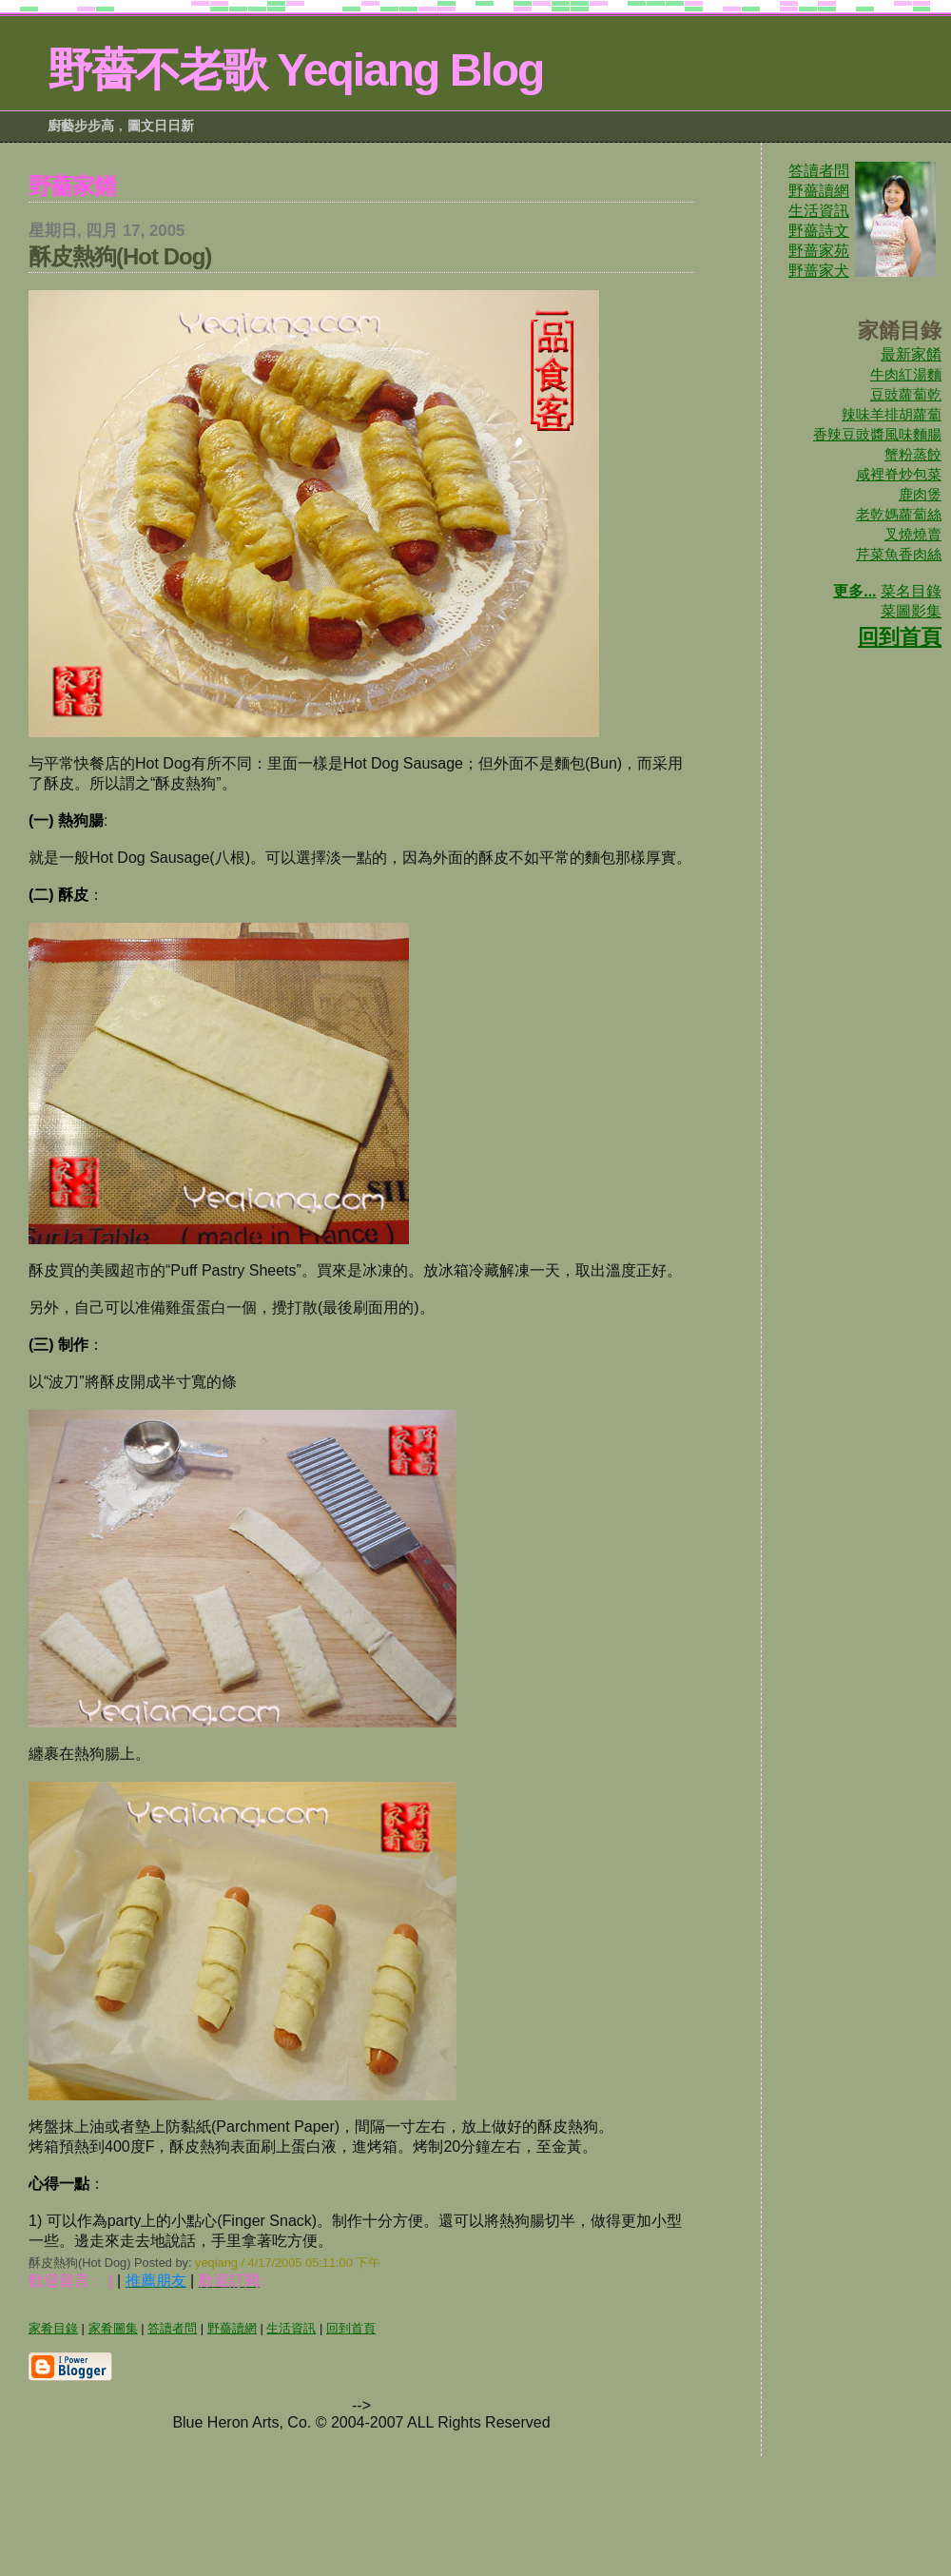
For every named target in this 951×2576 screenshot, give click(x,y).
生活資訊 (818, 211)
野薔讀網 (818, 191)
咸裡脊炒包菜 (898, 474)
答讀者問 (818, 171)
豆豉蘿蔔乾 (905, 394)
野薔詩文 (818, 231)
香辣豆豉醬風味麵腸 (877, 434)
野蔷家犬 (818, 271)
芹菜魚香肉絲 (898, 554)
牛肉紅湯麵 (905, 374)
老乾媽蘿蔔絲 (898, 514)
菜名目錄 (911, 591)
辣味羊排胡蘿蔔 (891, 414)
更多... (854, 591)
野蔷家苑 (818, 251)
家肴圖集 (113, 2328)
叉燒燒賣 (912, 534)
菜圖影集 (911, 611)
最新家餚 (911, 354)
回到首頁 (899, 637)
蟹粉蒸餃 (912, 454)
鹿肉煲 (920, 494)
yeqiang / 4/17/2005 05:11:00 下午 (287, 2262)
